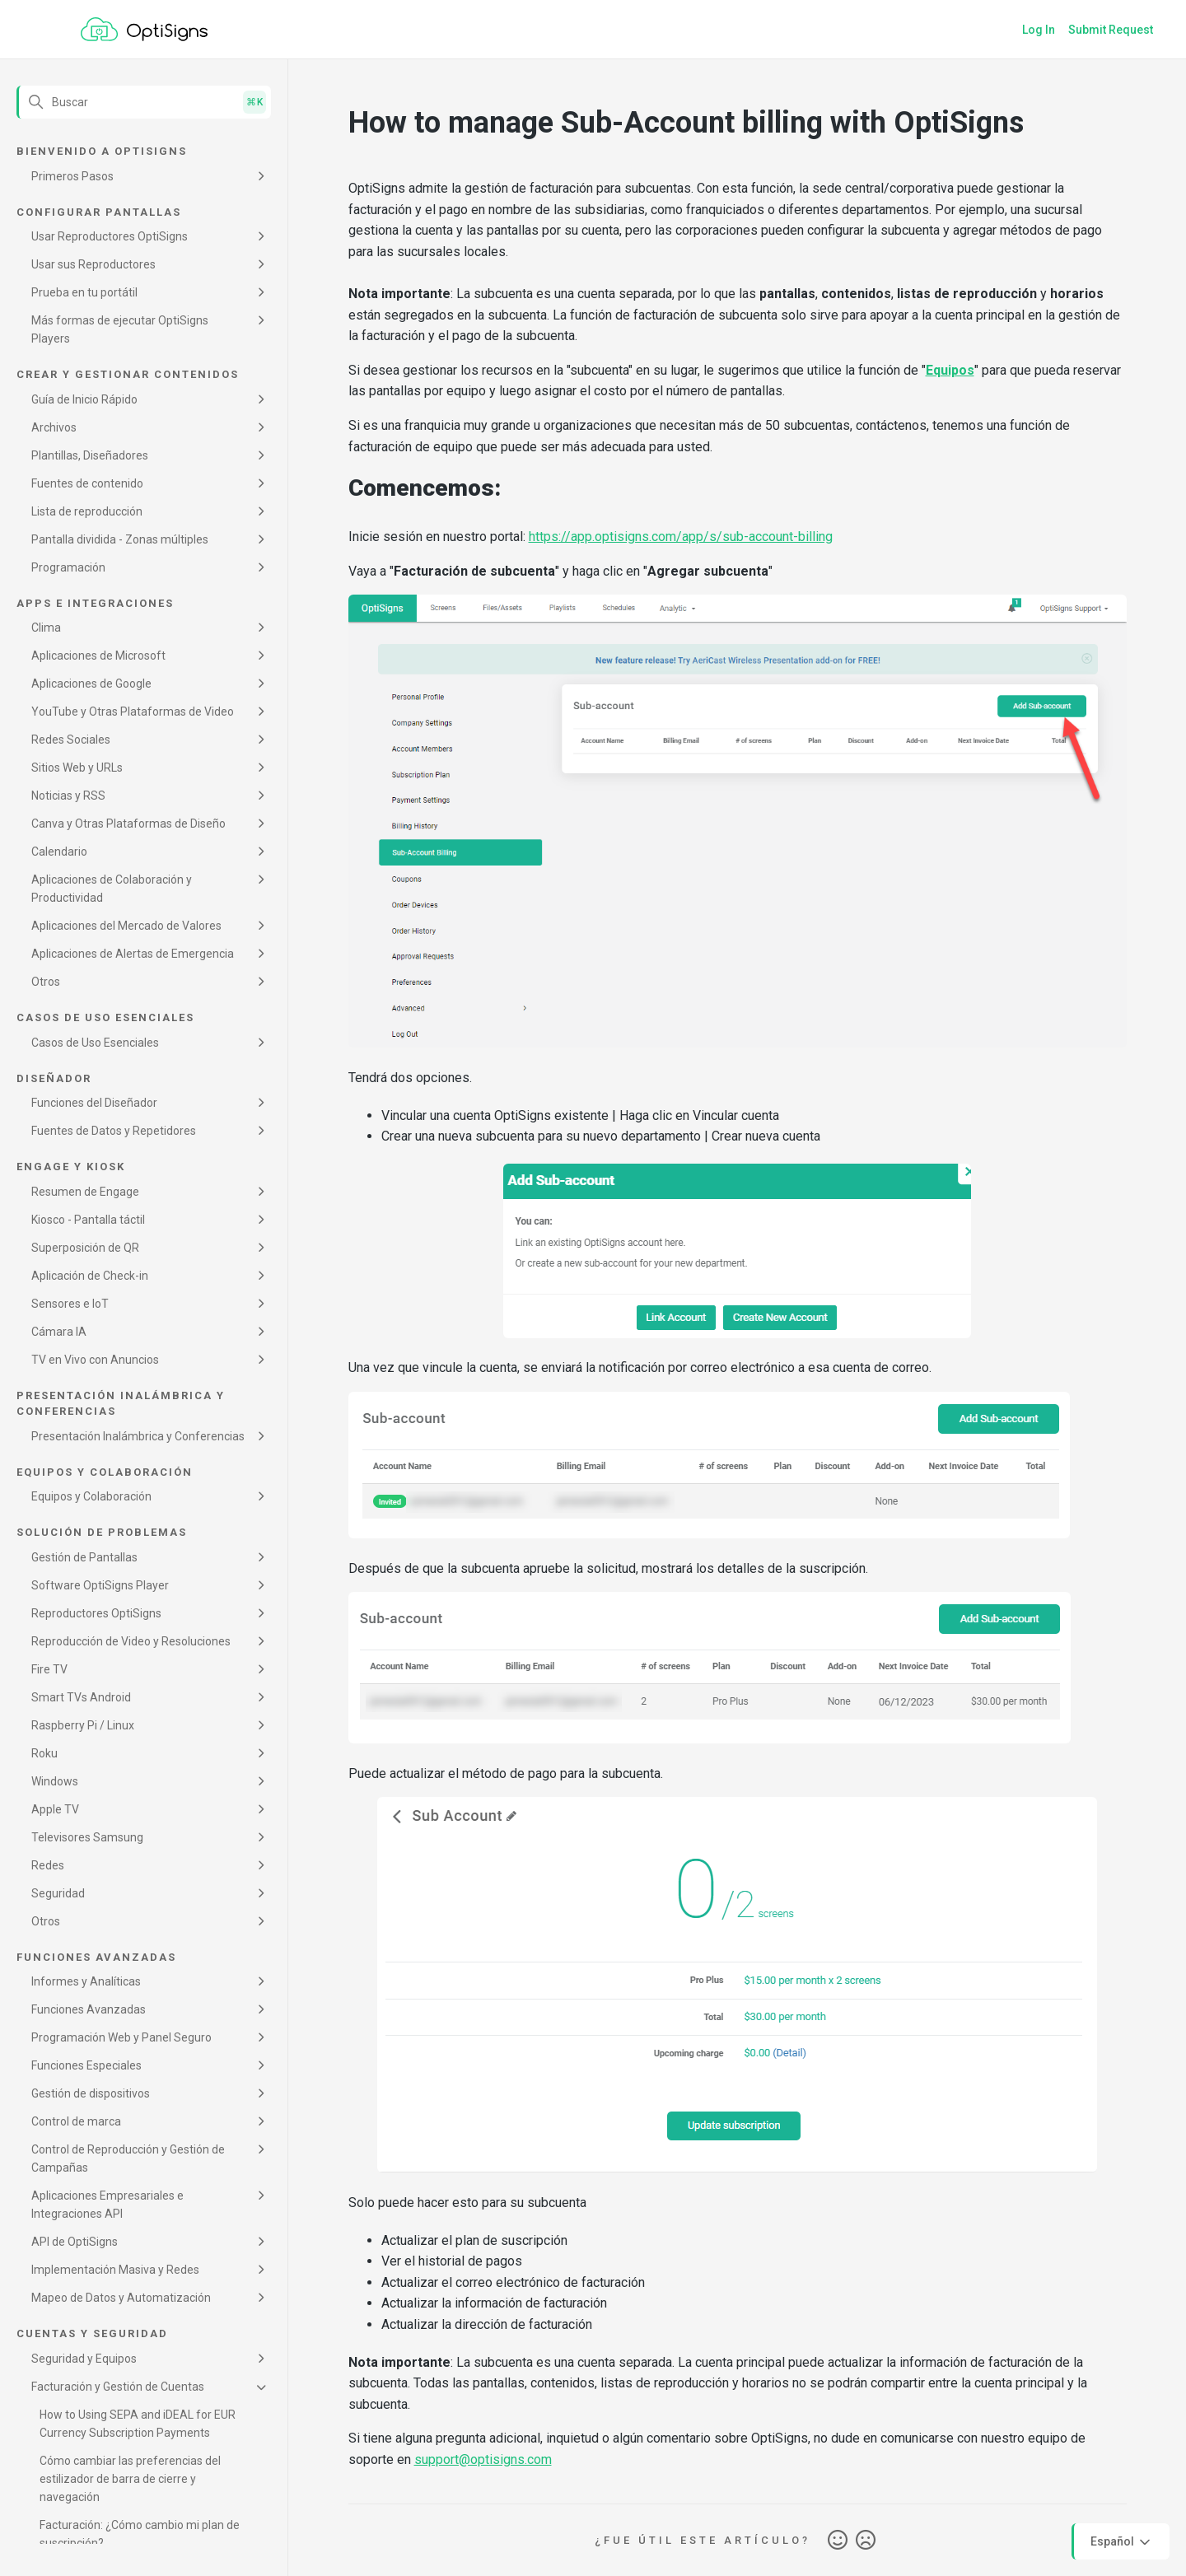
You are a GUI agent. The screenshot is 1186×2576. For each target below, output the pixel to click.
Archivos (54, 427)
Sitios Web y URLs (77, 767)
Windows (54, 1781)
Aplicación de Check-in (89, 1275)
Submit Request (1110, 29)
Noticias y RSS (68, 795)
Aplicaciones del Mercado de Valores (126, 925)
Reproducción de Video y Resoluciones (131, 1641)
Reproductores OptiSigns (96, 1613)
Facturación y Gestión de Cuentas (117, 2386)
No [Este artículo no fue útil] (865, 2540)
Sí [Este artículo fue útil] (837, 2540)
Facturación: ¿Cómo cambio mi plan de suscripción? (140, 2534)
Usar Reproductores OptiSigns (109, 236)
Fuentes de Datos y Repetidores (113, 1130)
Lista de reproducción (86, 511)
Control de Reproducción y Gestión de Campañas (128, 2158)
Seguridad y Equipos (84, 2358)
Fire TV (49, 1669)
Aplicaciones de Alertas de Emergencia (132, 953)
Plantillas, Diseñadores (89, 455)
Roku (44, 1753)
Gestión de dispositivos (90, 2093)
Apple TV (55, 1809)
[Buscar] (143, 102)
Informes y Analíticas (86, 1981)
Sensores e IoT (70, 1303)
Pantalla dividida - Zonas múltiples (119, 539)
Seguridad (58, 1893)
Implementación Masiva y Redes (115, 2269)
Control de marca (76, 2121)
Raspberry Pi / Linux (82, 1725)
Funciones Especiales (86, 2065)
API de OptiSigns (74, 2241)
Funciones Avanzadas (88, 2009)
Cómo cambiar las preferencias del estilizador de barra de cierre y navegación (130, 2479)
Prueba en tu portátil (84, 292)
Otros (45, 981)
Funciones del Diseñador (94, 1102)
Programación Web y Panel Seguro (121, 2037)
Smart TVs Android (81, 1697)
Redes (47, 1865)
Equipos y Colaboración (91, 1496)
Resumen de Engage (85, 1191)
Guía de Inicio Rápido (84, 399)
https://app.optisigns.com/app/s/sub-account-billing (681, 536)
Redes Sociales (70, 739)
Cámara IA (58, 1331)
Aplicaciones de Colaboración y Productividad (111, 888)
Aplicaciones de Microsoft (98, 655)
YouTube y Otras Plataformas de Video (132, 711)
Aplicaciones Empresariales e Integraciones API (107, 2204)
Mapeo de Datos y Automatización (121, 2297)
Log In (1038, 29)
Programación (68, 567)
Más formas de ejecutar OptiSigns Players (119, 329)
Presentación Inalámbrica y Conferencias (138, 1436)
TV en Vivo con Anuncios (95, 1359)
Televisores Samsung (87, 1837)
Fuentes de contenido (87, 483)
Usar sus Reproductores (93, 264)
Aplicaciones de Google (91, 683)
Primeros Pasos (72, 176)
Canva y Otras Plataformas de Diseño (128, 823)
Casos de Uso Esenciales (95, 1042)
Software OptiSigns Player (100, 1585)
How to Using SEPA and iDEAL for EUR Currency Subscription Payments (138, 2423)
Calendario (59, 851)
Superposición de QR (85, 1247)
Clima (46, 627)
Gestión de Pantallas (84, 1557)
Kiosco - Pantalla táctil (88, 1219)
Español (1121, 2542)
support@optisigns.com (483, 2459)
